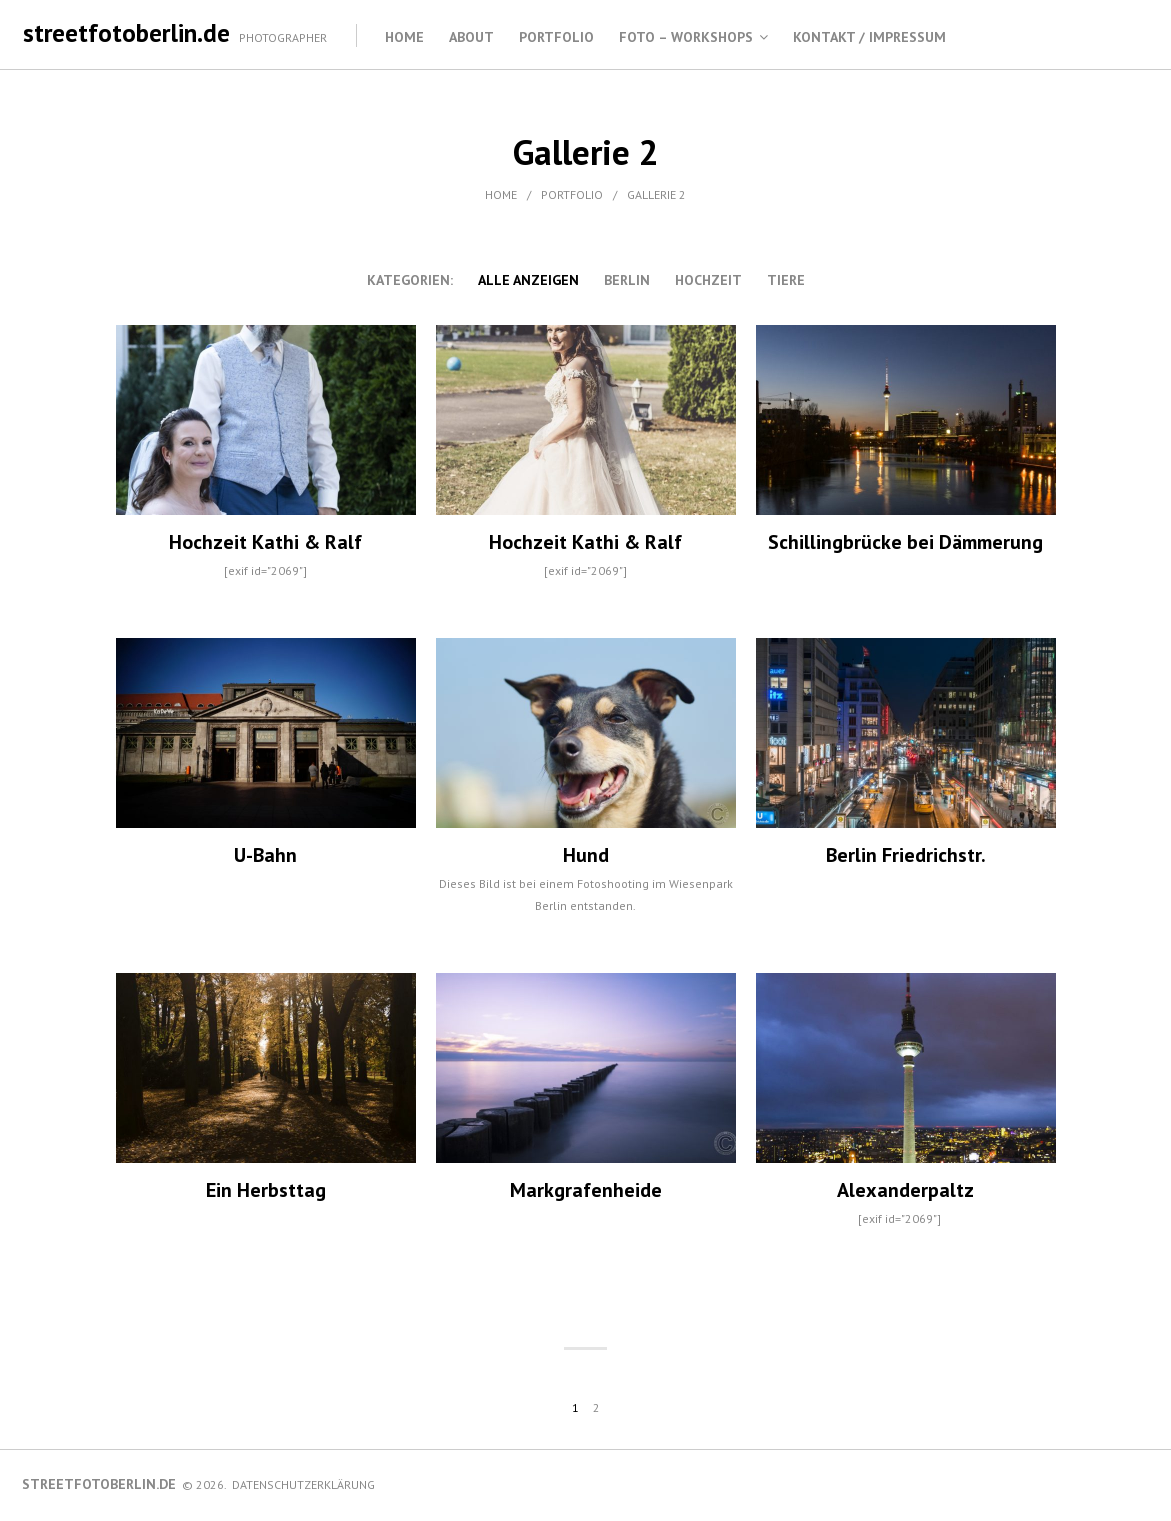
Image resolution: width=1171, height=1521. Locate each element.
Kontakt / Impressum (869, 37)
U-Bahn (265, 855)
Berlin (627, 280)
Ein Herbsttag (266, 1190)
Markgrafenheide (586, 1190)
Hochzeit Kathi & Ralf (265, 542)
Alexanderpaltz (905, 1190)
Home (404, 37)
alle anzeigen (528, 280)
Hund (586, 855)
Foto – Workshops (686, 37)
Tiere (786, 280)
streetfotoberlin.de (126, 33)
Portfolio (556, 37)
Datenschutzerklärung (303, 1484)
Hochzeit (708, 280)
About (471, 37)
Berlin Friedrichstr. (906, 855)
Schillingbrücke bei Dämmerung (905, 542)
